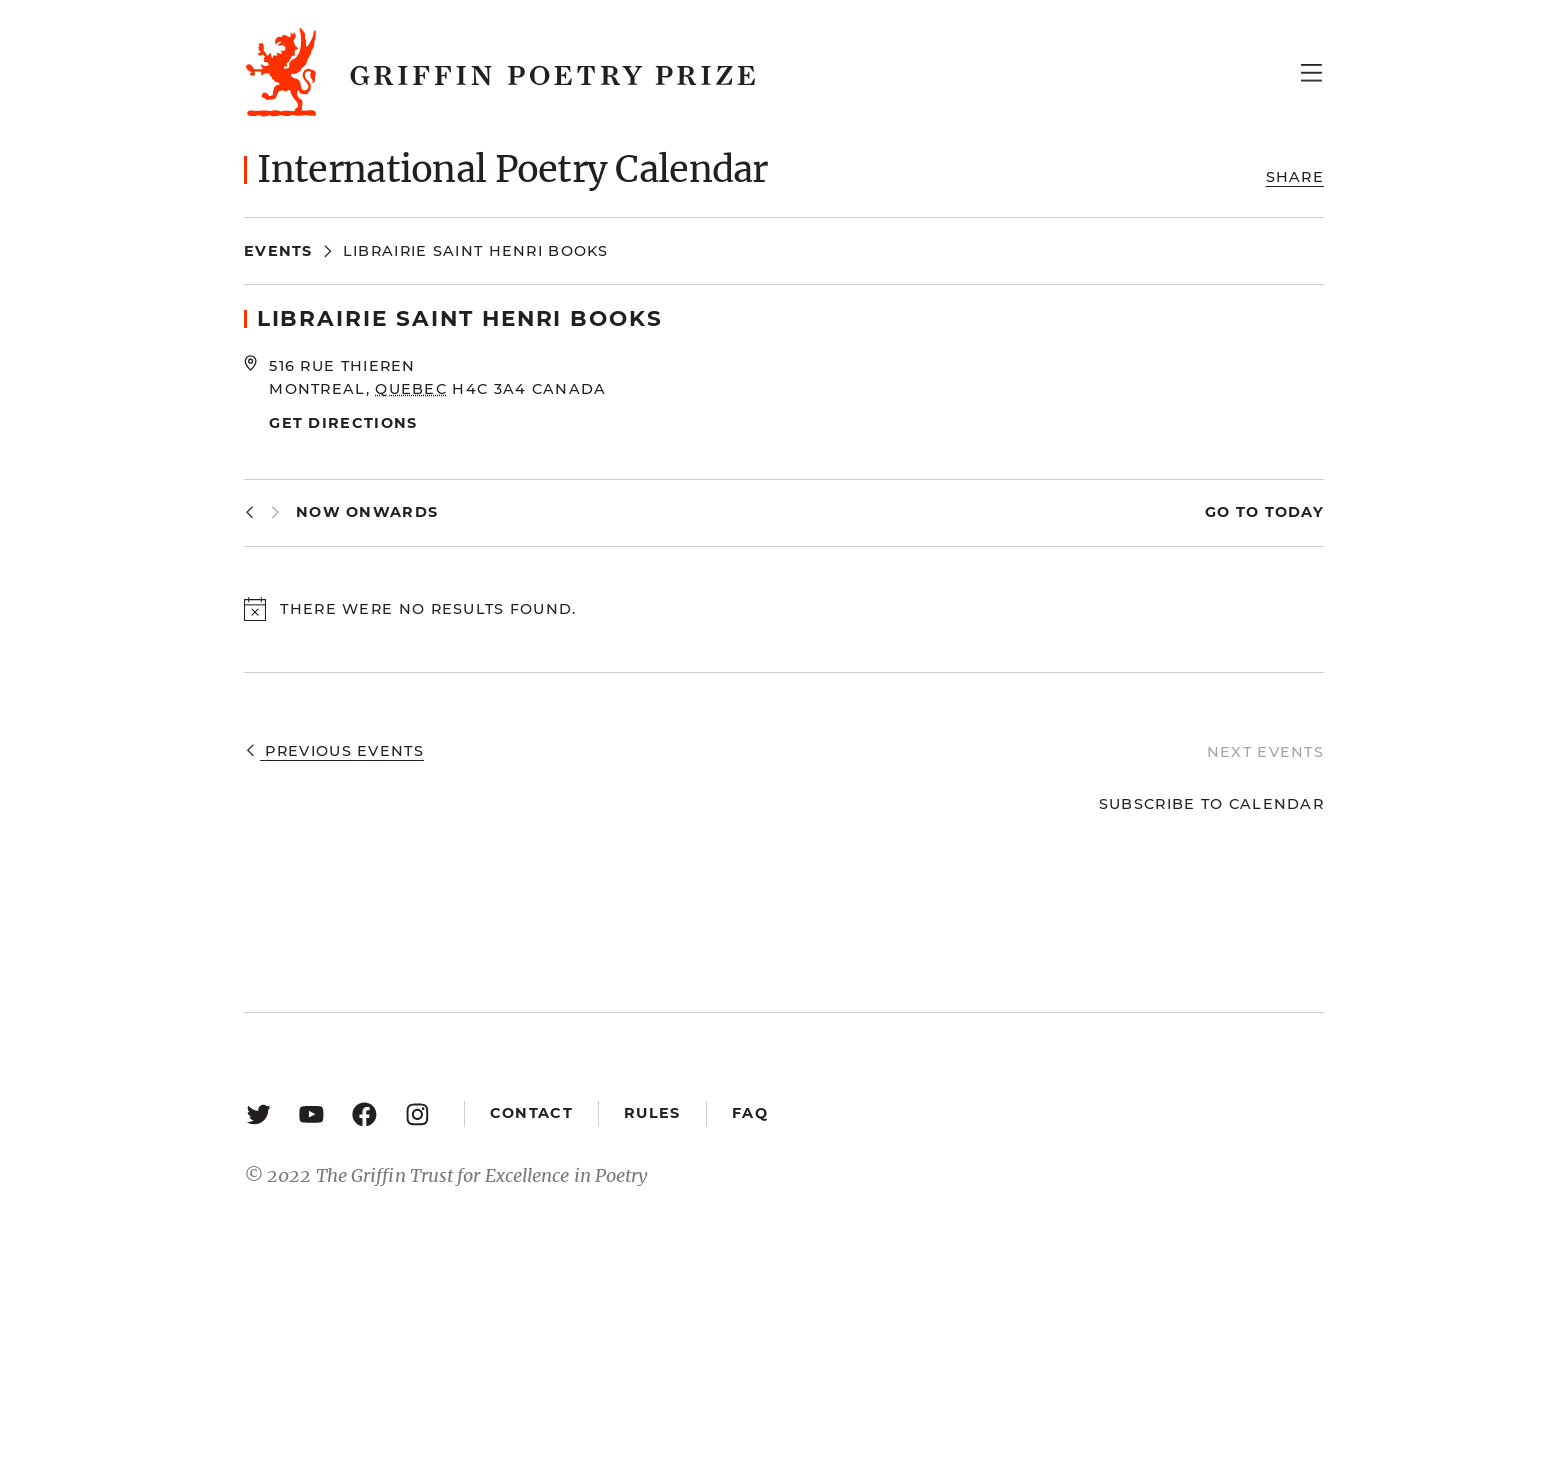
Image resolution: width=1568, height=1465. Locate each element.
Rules (652, 1113)
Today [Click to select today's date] (1291, 512)
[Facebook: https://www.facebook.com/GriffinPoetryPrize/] (364, 1113)
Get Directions (343, 423)
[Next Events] (275, 512)
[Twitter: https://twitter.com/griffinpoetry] (258, 1113)
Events (278, 251)
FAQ (750, 1113)
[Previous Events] (249, 512)
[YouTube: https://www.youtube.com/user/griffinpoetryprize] (311, 1113)
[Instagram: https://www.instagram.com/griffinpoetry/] (417, 1113)
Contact (531, 1113)
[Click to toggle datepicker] (367, 512)
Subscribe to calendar (1211, 804)
